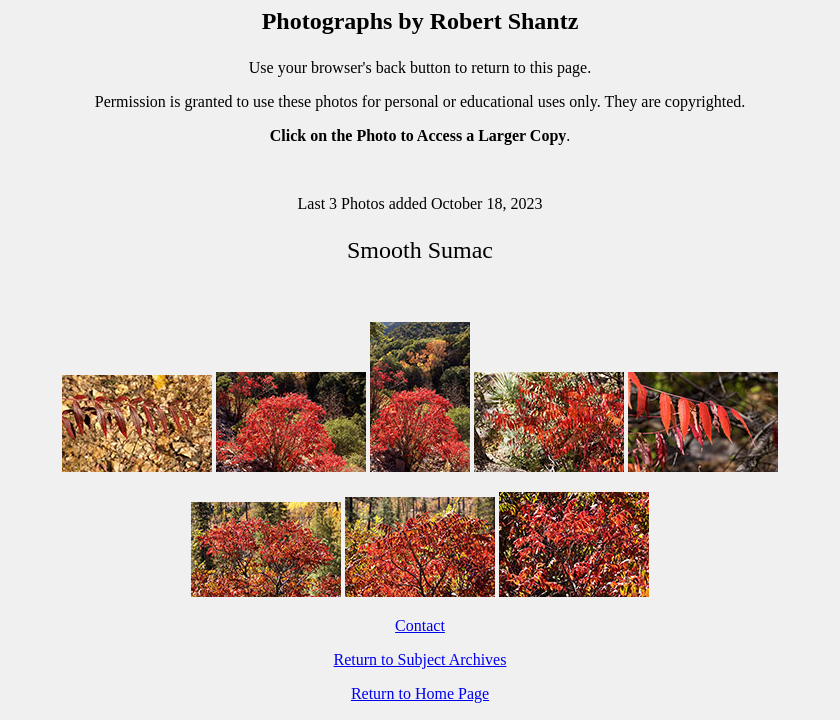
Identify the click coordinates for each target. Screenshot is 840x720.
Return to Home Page (420, 693)
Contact (420, 625)
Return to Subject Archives (420, 659)
